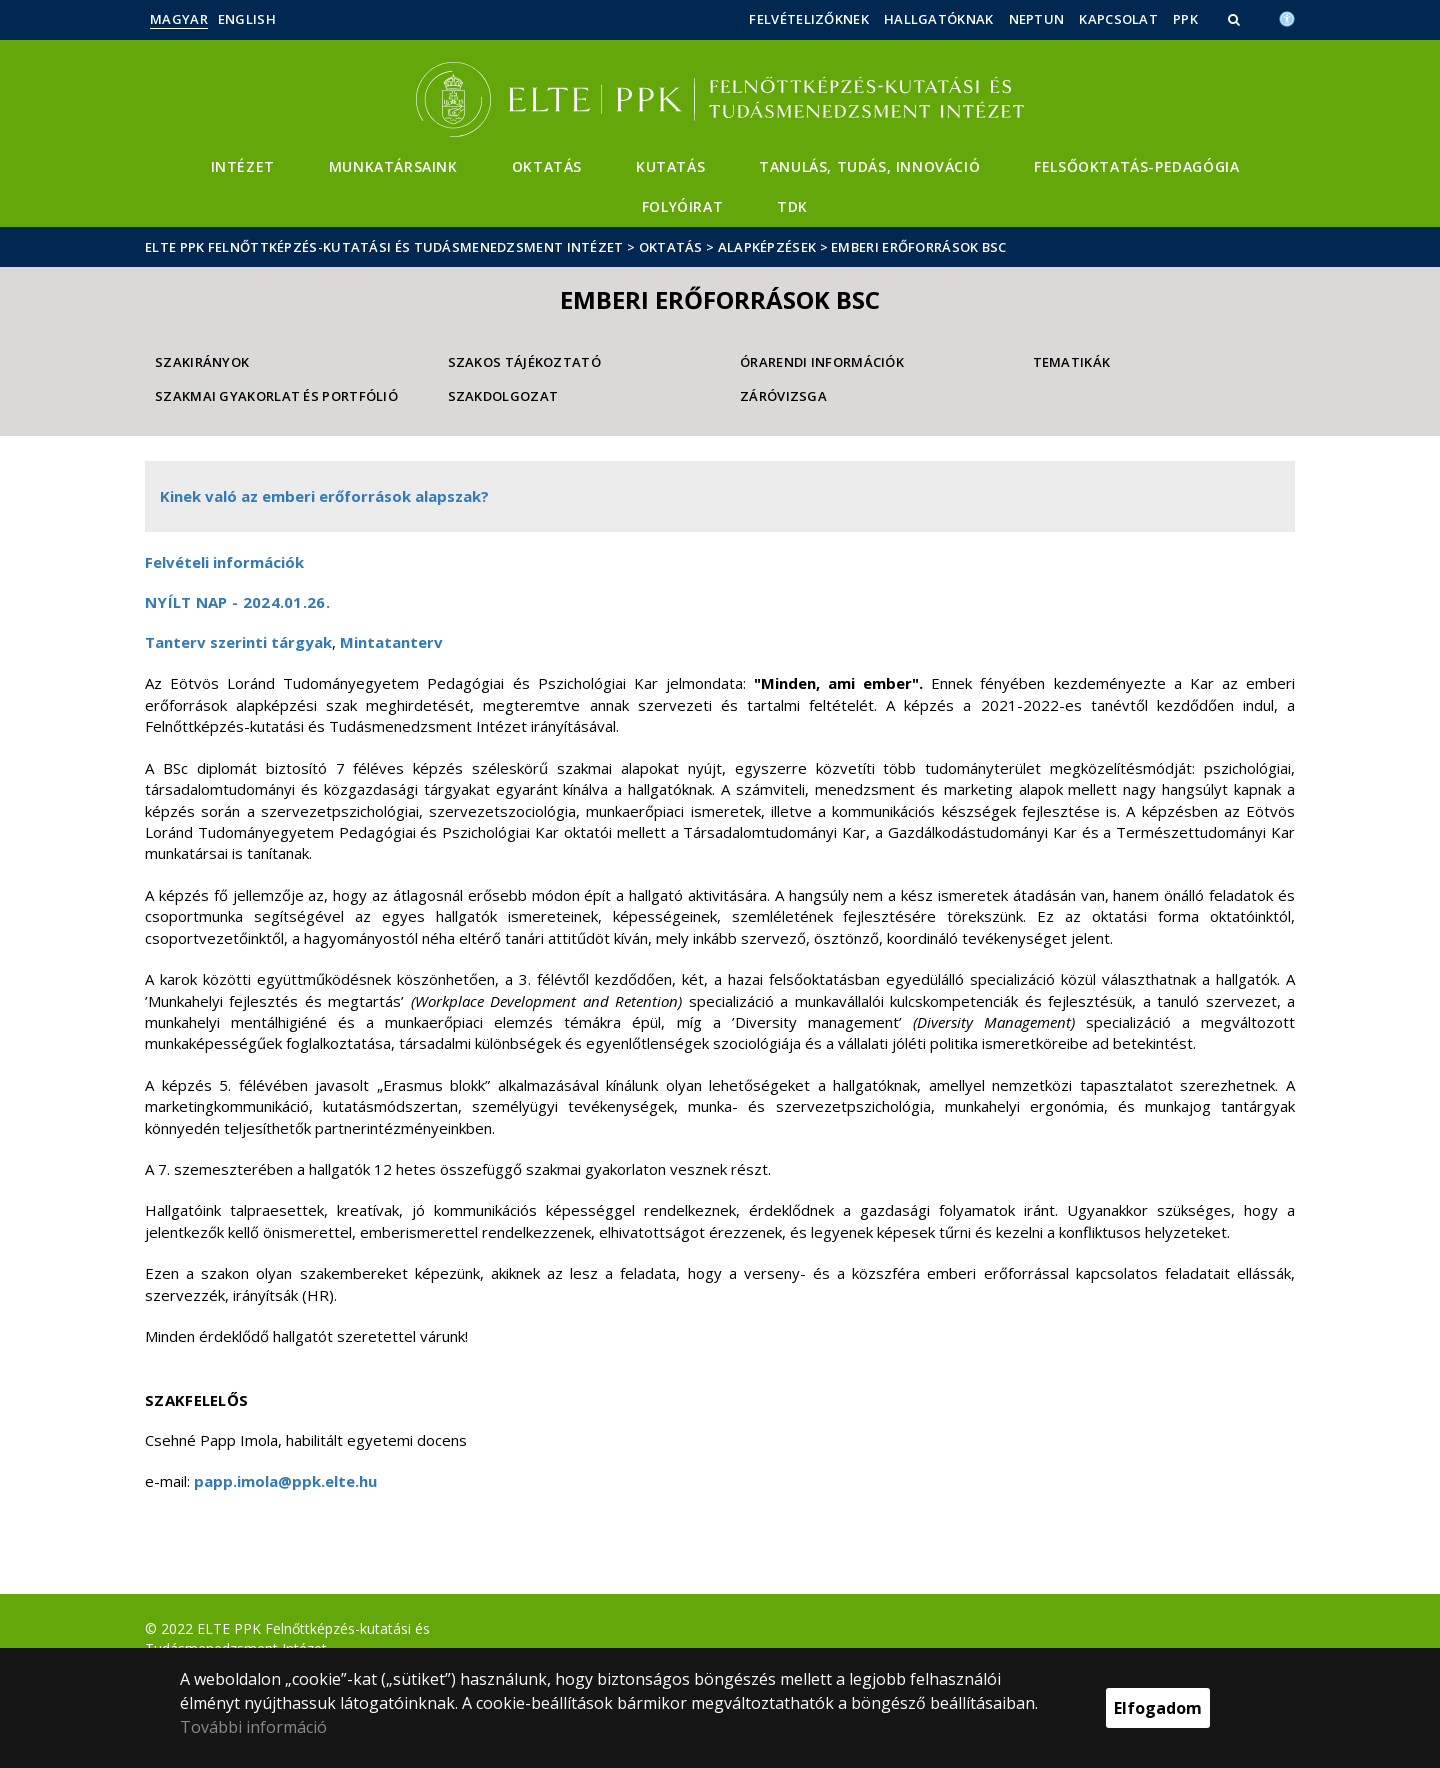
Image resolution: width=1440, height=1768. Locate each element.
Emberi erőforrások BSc (919, 247)
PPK (1185, 19)
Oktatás (547, 166)
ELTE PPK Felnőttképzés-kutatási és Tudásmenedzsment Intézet (384, 247)
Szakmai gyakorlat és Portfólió (276, 396)
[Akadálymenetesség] (1287, 17)
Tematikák (1072, 362)
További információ (253, 1727)
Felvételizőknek (809, 19)
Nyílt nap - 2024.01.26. (237, 602)
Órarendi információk (822, 362)
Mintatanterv (391, 642)
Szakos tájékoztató (524, 362)
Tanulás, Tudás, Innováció (869, 166)
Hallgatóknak (939, 19)
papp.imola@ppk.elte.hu (285, 1481)
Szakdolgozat (503, 396)
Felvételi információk (224, 562)
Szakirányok (202, 362)
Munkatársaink (393, 166)
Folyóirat (682, 206)
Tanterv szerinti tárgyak (238, 642)
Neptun (1037, 19)
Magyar (179, 19)
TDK (792, 206)
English (247, 19)
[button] (1236, 19)
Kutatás (670, 166)
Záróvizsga (783, 396)
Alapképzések (767, 247)
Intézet (243, 166)
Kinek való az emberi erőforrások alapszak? (324, 496)
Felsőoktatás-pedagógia (1136, 166)
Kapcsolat (1118, 19)
